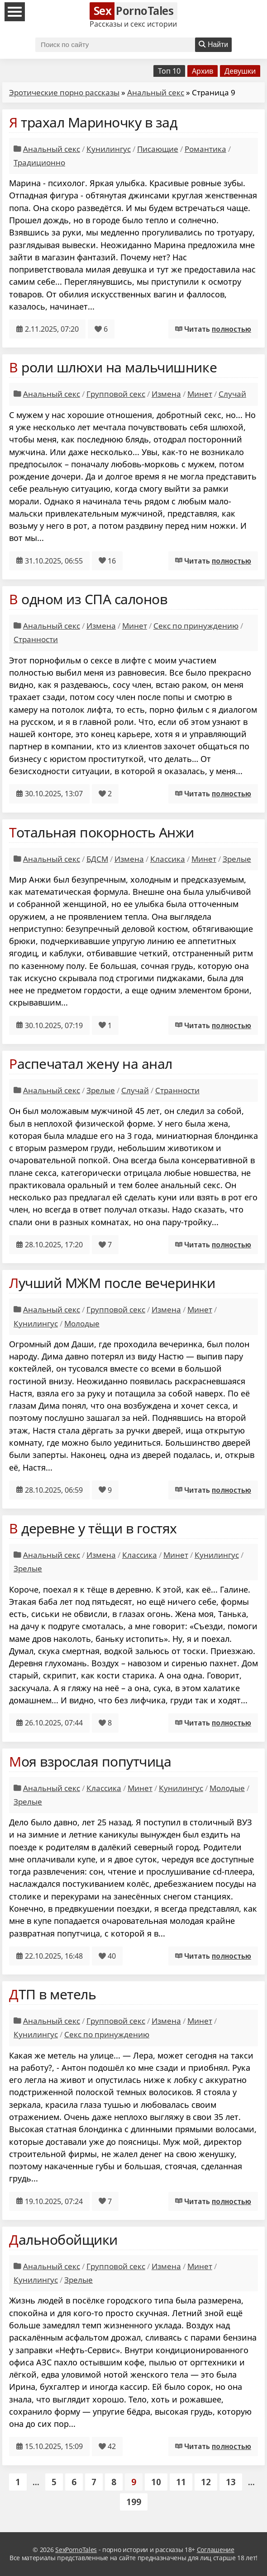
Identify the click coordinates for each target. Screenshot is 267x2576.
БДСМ (97, 859)
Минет (199, 394)
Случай (232, 394)
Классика (167, 859)
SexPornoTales (76, 2549)
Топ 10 (169, 71)
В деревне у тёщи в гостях (93, 1528)
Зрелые (237, 859)
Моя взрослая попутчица (90, 1761)
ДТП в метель (52, 1994)
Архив (202, 71)
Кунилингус (108, 149)
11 (181, 2482)
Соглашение (215, 2549)
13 (231, 2482)
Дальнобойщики (63, 2239)
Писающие (157, 149)
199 (133, 2502)
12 (206, 2482)
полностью (231, 329)
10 (156, 2482)
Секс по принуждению (195, 625)
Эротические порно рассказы (64, 92)
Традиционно (39, 162)
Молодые (82, 1323)
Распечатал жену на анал (90, 1063)
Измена (166, 394)
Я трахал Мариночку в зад (93, 122)
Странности (36, 639)
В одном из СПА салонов (88, 599)
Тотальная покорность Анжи (101, 832)
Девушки (240, 71)
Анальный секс (155, 92)
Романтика (205, 149)
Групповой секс (115, 394)
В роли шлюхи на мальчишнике (113, 367)
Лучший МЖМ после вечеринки (112, 1283)
